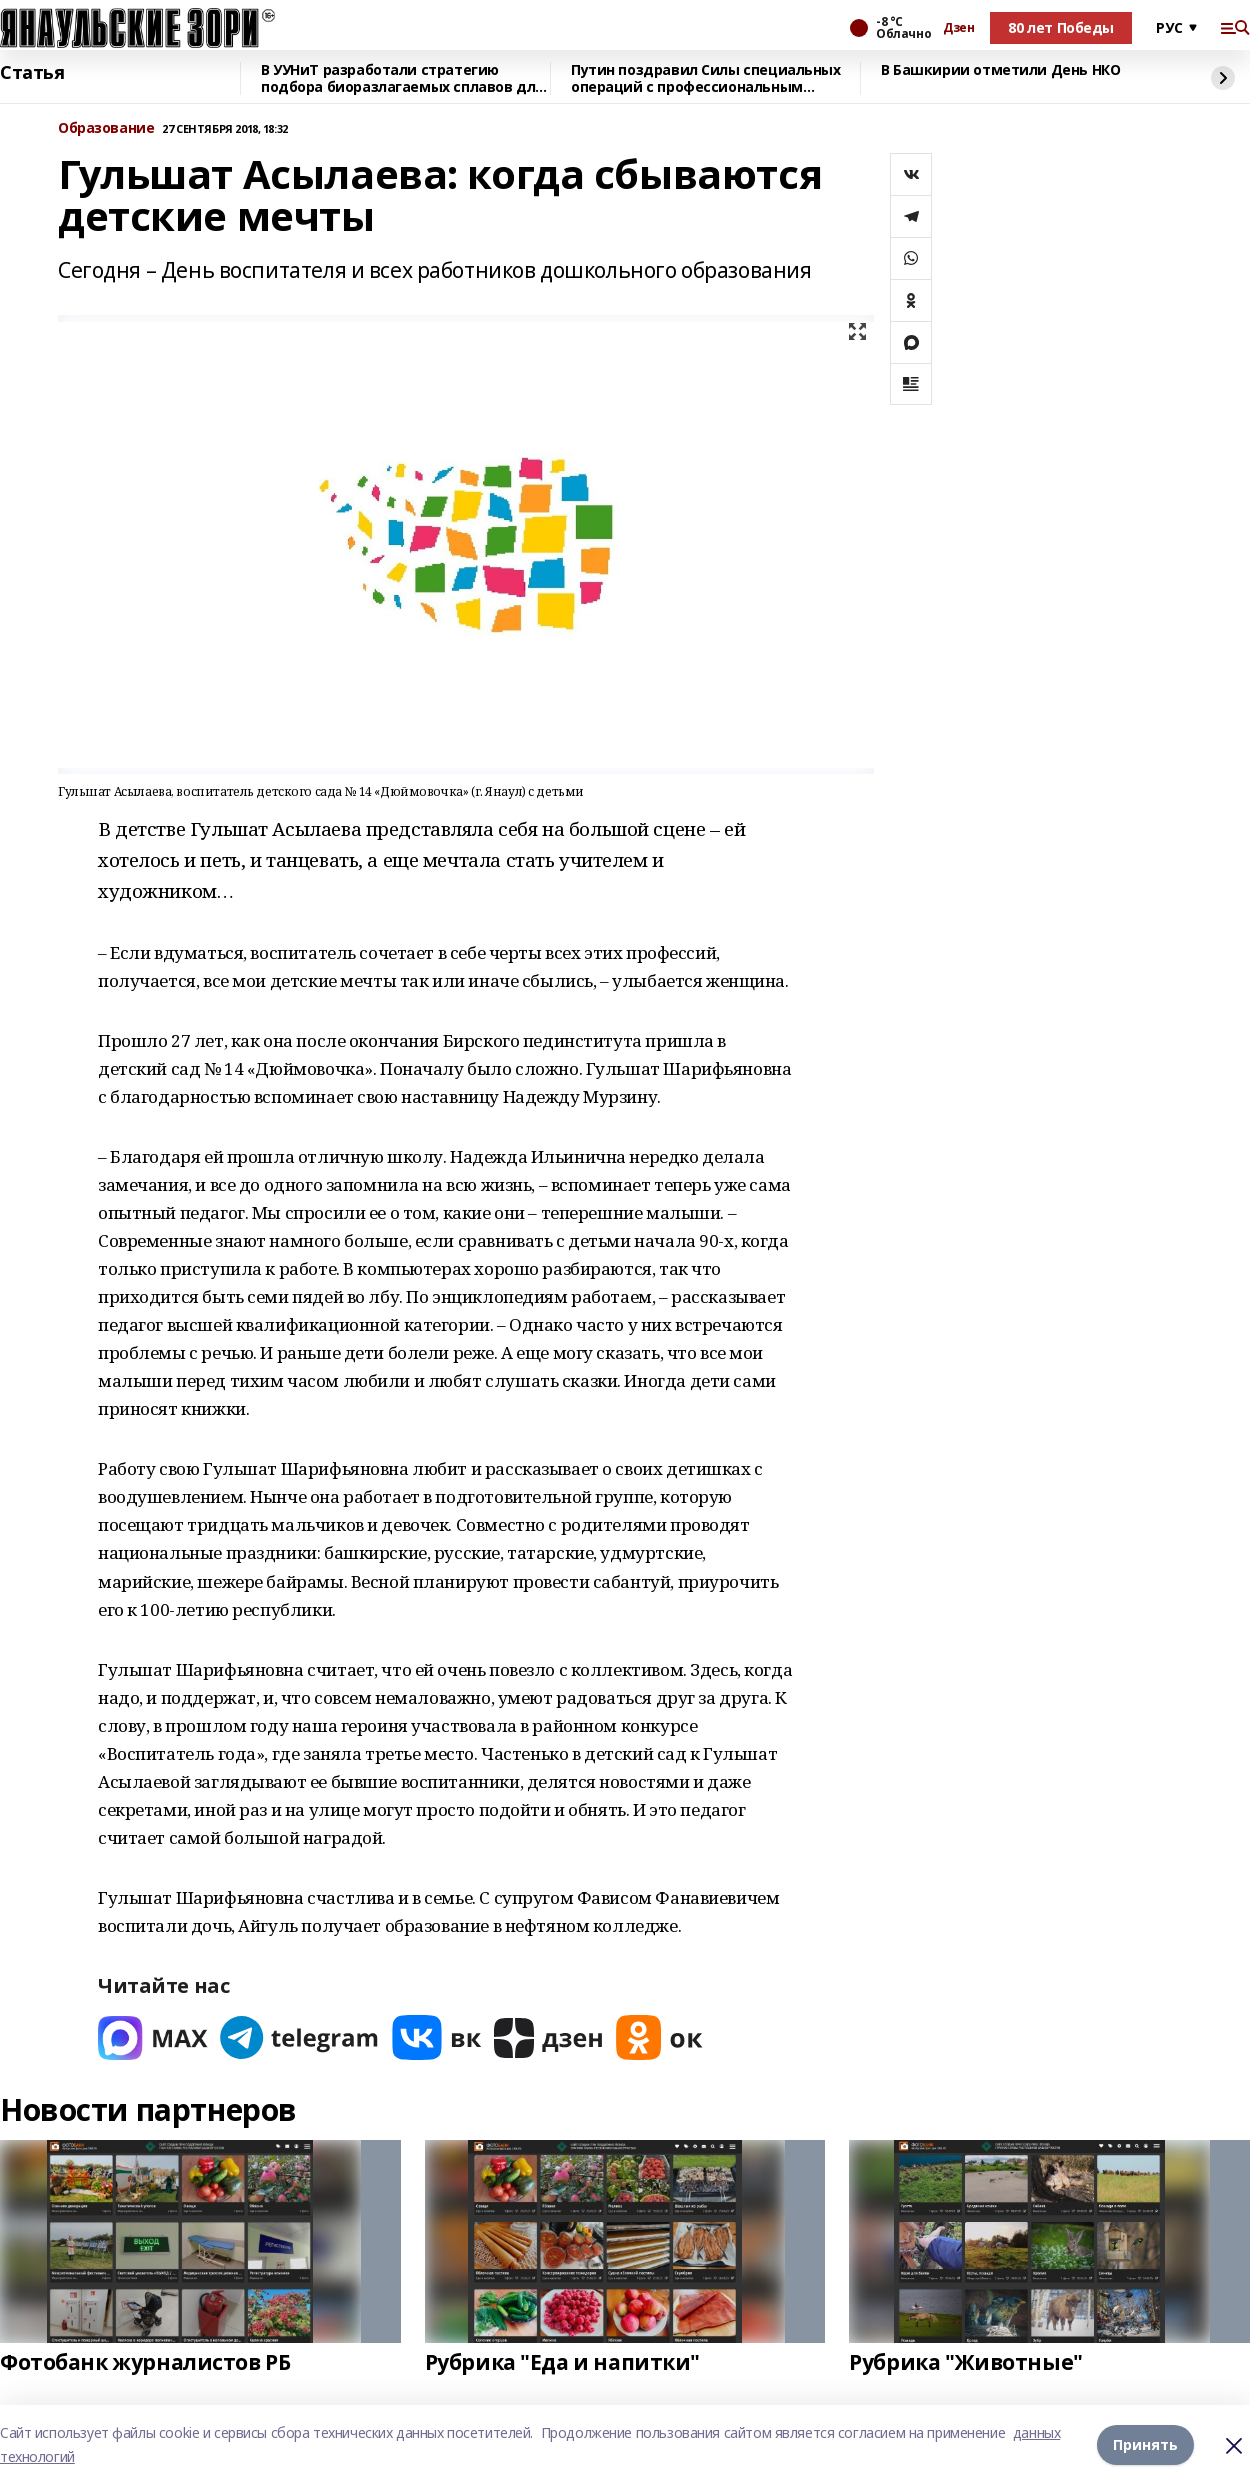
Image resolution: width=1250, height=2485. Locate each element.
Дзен (958, 28)
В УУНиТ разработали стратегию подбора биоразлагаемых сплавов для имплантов (402, 78)
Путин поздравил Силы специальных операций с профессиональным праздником (706, 78)
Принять (1145, 2444)
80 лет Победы (1061, 27)
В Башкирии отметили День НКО (1000, 70)
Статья (32, 73)
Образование (106, 128)
